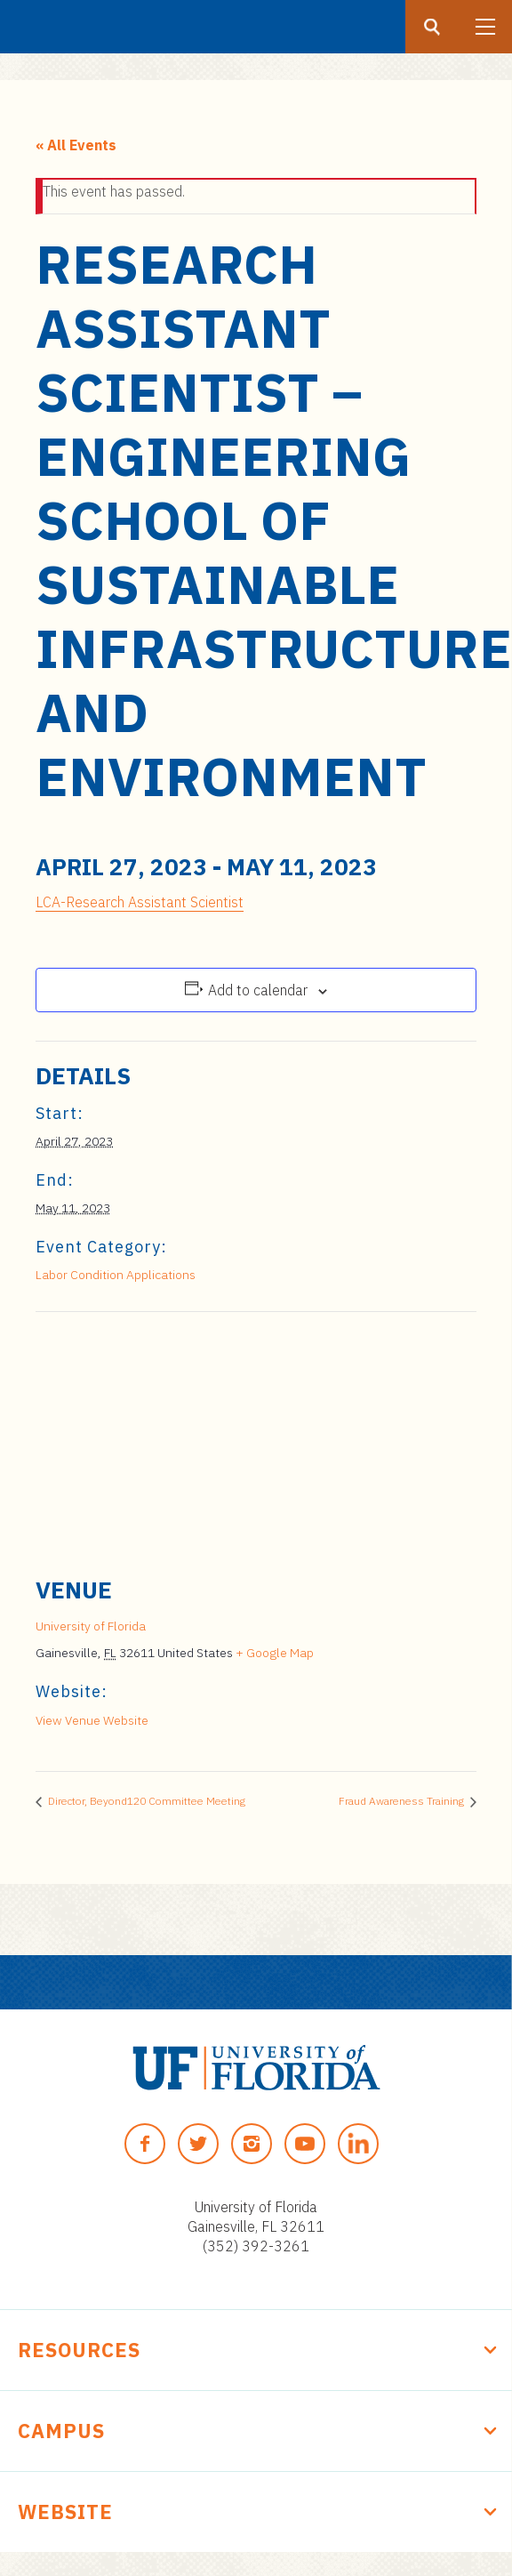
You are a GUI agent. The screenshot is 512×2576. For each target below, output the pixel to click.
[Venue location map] (256, 1440)
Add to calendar (258, 990)
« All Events (76, 145)
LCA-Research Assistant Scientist (140, 902)
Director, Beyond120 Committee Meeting (145, 1800)
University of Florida (91, 1626)
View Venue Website (92, 1720)
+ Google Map (275, 1653)
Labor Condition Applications (116, 1275)
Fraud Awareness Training (403, 1800)
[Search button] (432, 26)
